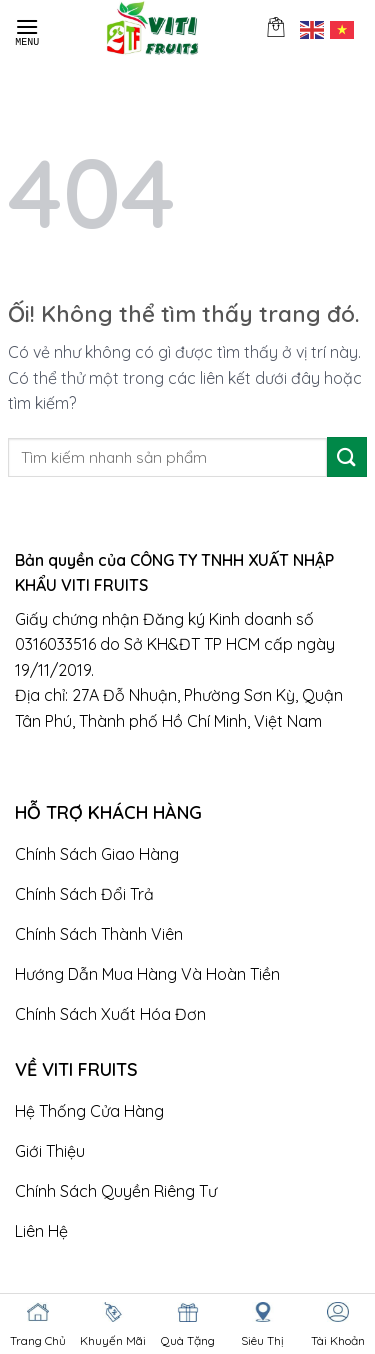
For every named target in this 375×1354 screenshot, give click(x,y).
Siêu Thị (262, 1340)
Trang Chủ (38, 1340)
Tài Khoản (338, 1340)
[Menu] (27, 27)
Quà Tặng (188, 1340)
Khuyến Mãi (113, 1340)
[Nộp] (347, 456)
